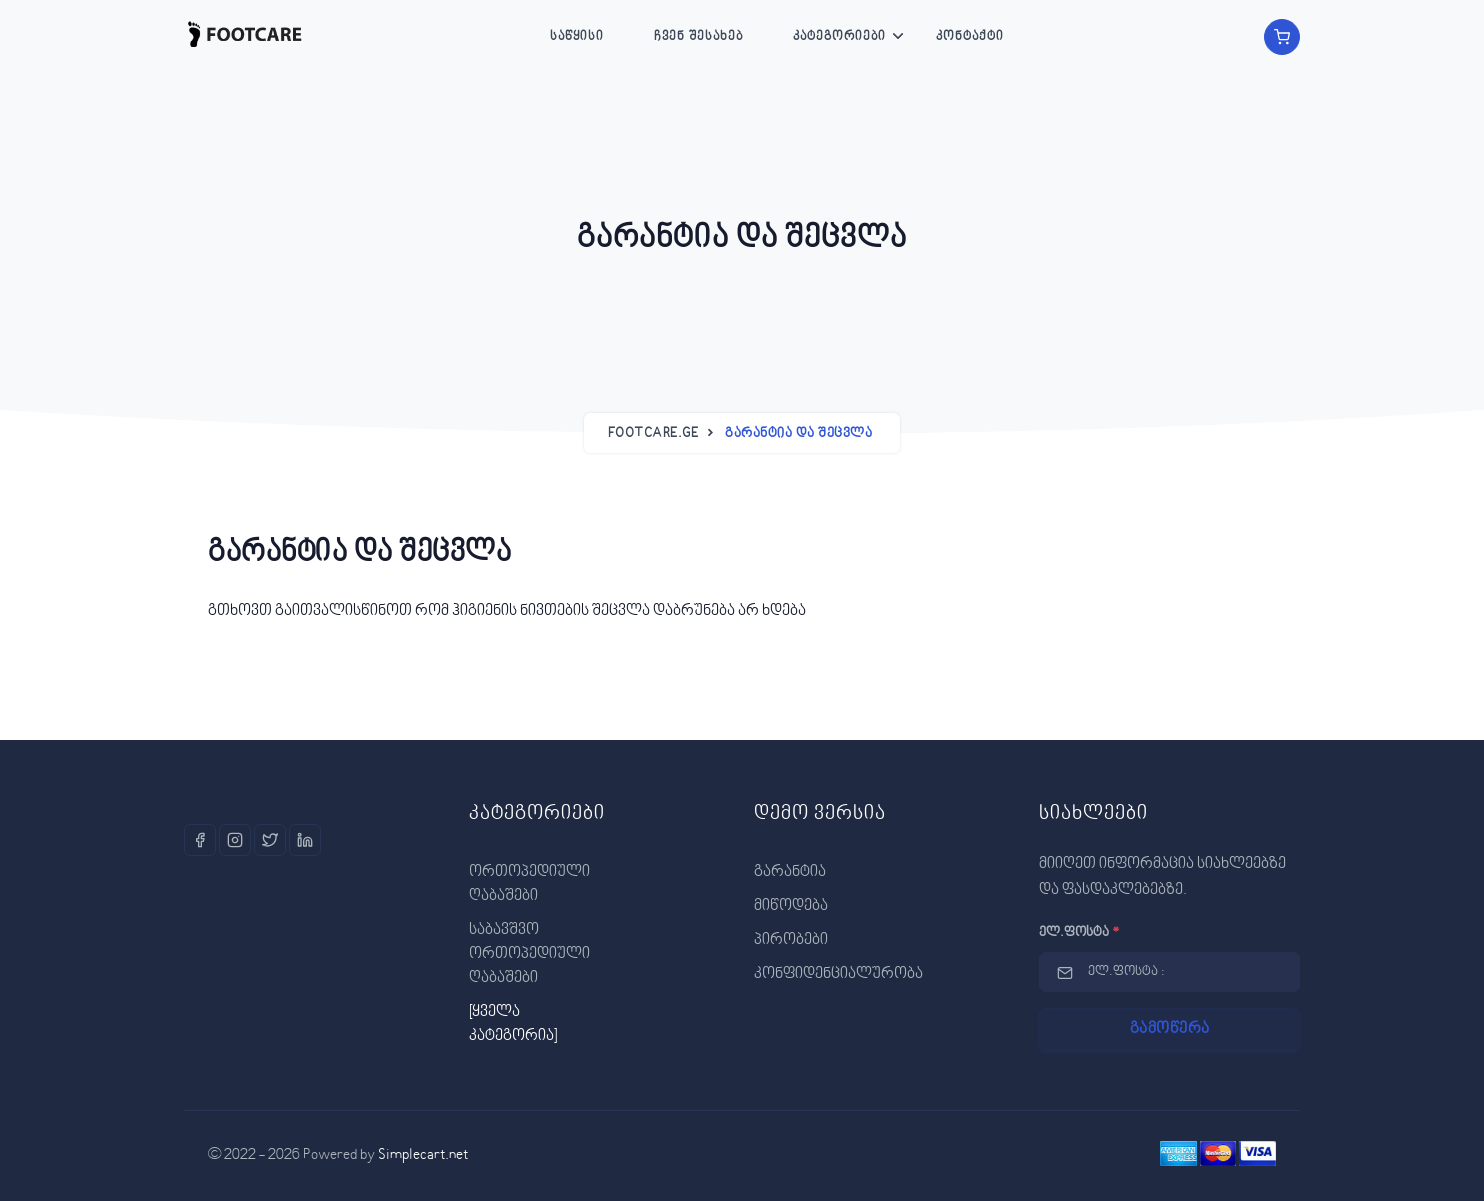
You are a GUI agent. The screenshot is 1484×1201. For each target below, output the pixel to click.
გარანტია (790, 872)
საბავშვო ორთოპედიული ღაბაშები (529, 954)
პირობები (791, 940)
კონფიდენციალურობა (838, 974)
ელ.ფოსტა (1079, 933)
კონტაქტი (970, 37)
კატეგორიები (839, 37)
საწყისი (577, 37)
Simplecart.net (423, 1155)
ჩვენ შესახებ (698, 37)
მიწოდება (791, 906)
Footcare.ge (653, 434)
